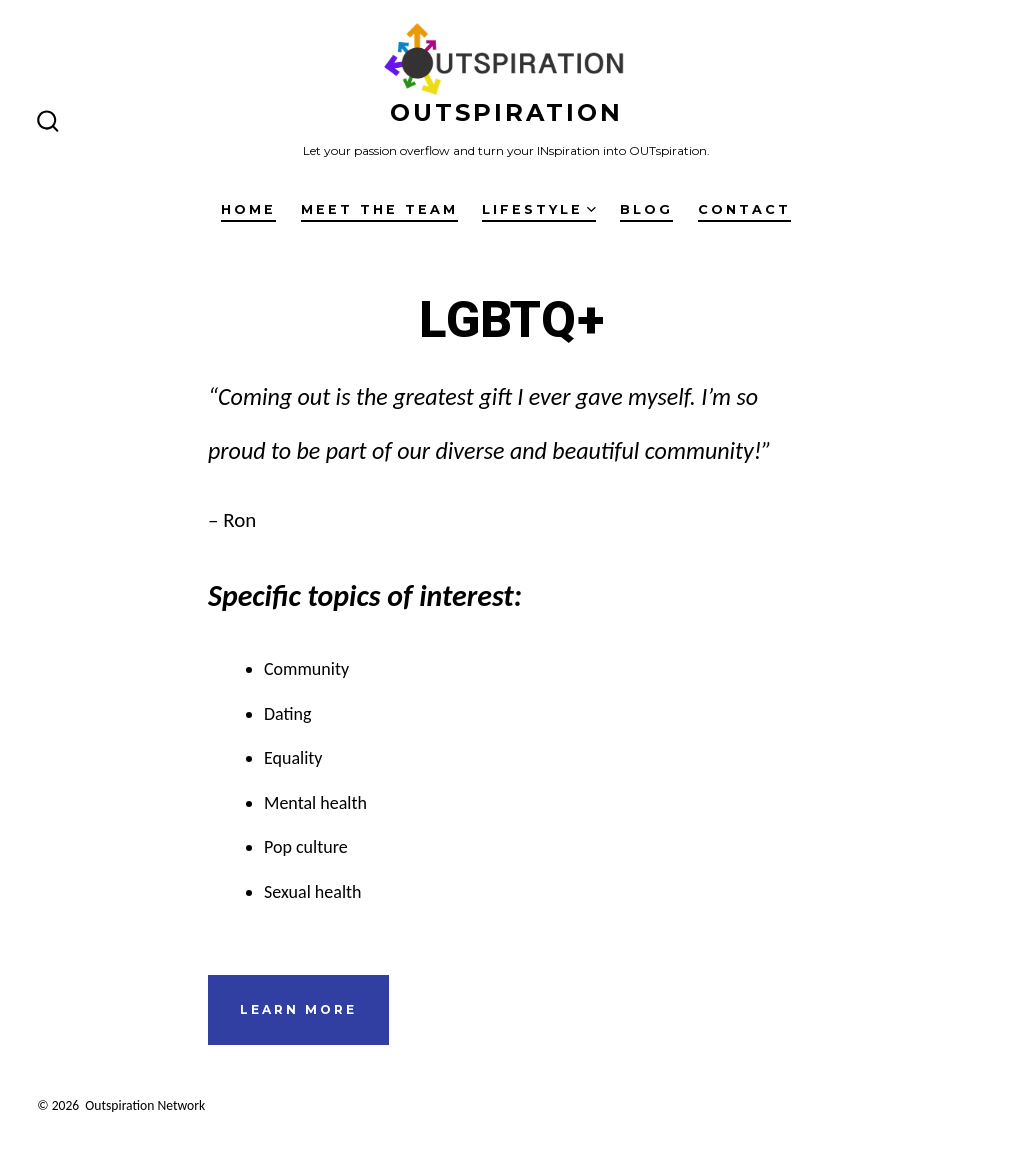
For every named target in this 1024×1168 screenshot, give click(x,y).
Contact (744, 209)
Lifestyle (539, 209)
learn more (298, 1009)
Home (248, 209)
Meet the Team (379, 209)
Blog (646, 209)
